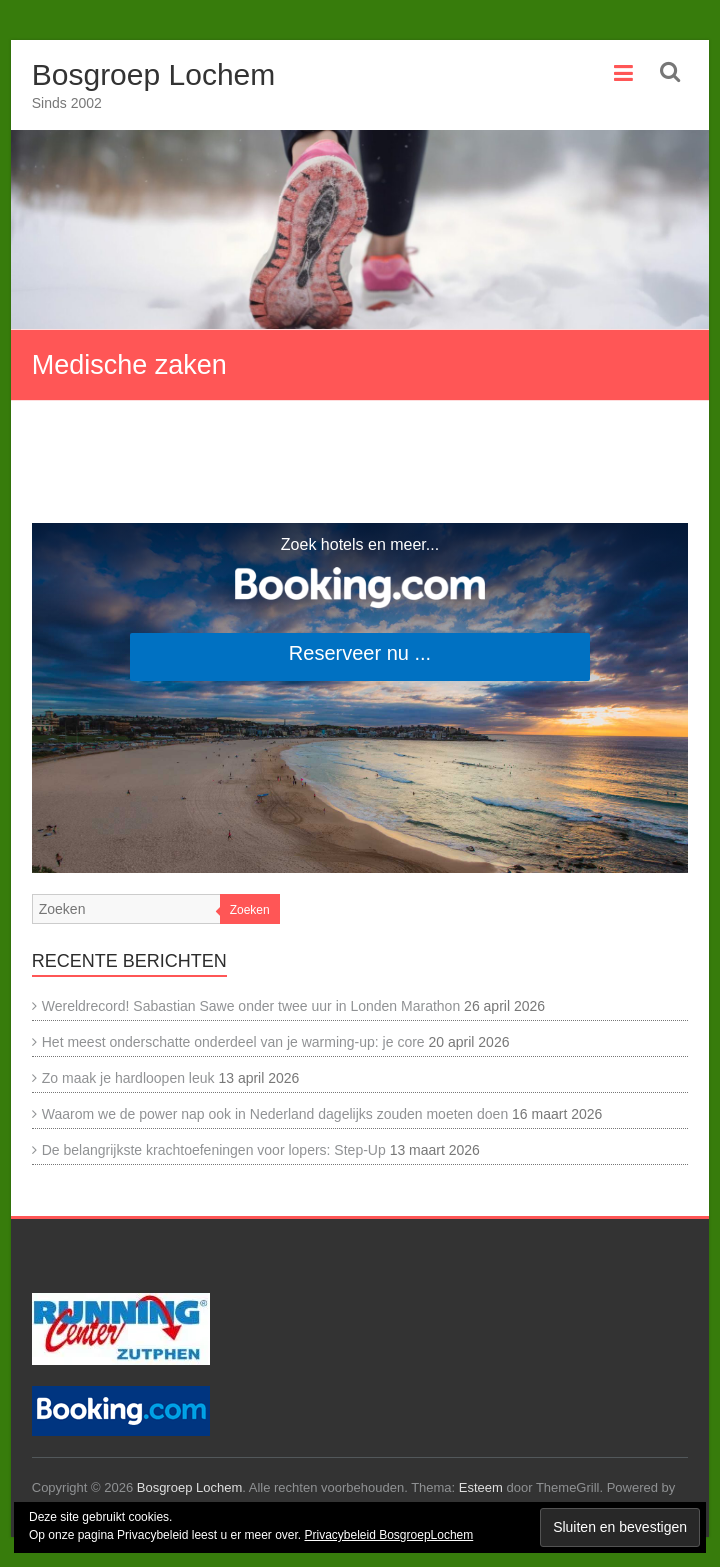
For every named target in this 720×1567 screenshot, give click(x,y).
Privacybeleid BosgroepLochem (388, 1535)
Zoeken (250, 910)
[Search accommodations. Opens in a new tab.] (360, 698)
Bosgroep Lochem (154, 74)
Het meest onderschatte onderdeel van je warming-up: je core (233, 1042)
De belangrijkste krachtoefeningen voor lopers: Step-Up (214, 1150)
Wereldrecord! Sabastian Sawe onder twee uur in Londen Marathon (251, 1006)
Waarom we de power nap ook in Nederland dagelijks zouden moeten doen (275, 1114)
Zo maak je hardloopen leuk (128, 1078)
